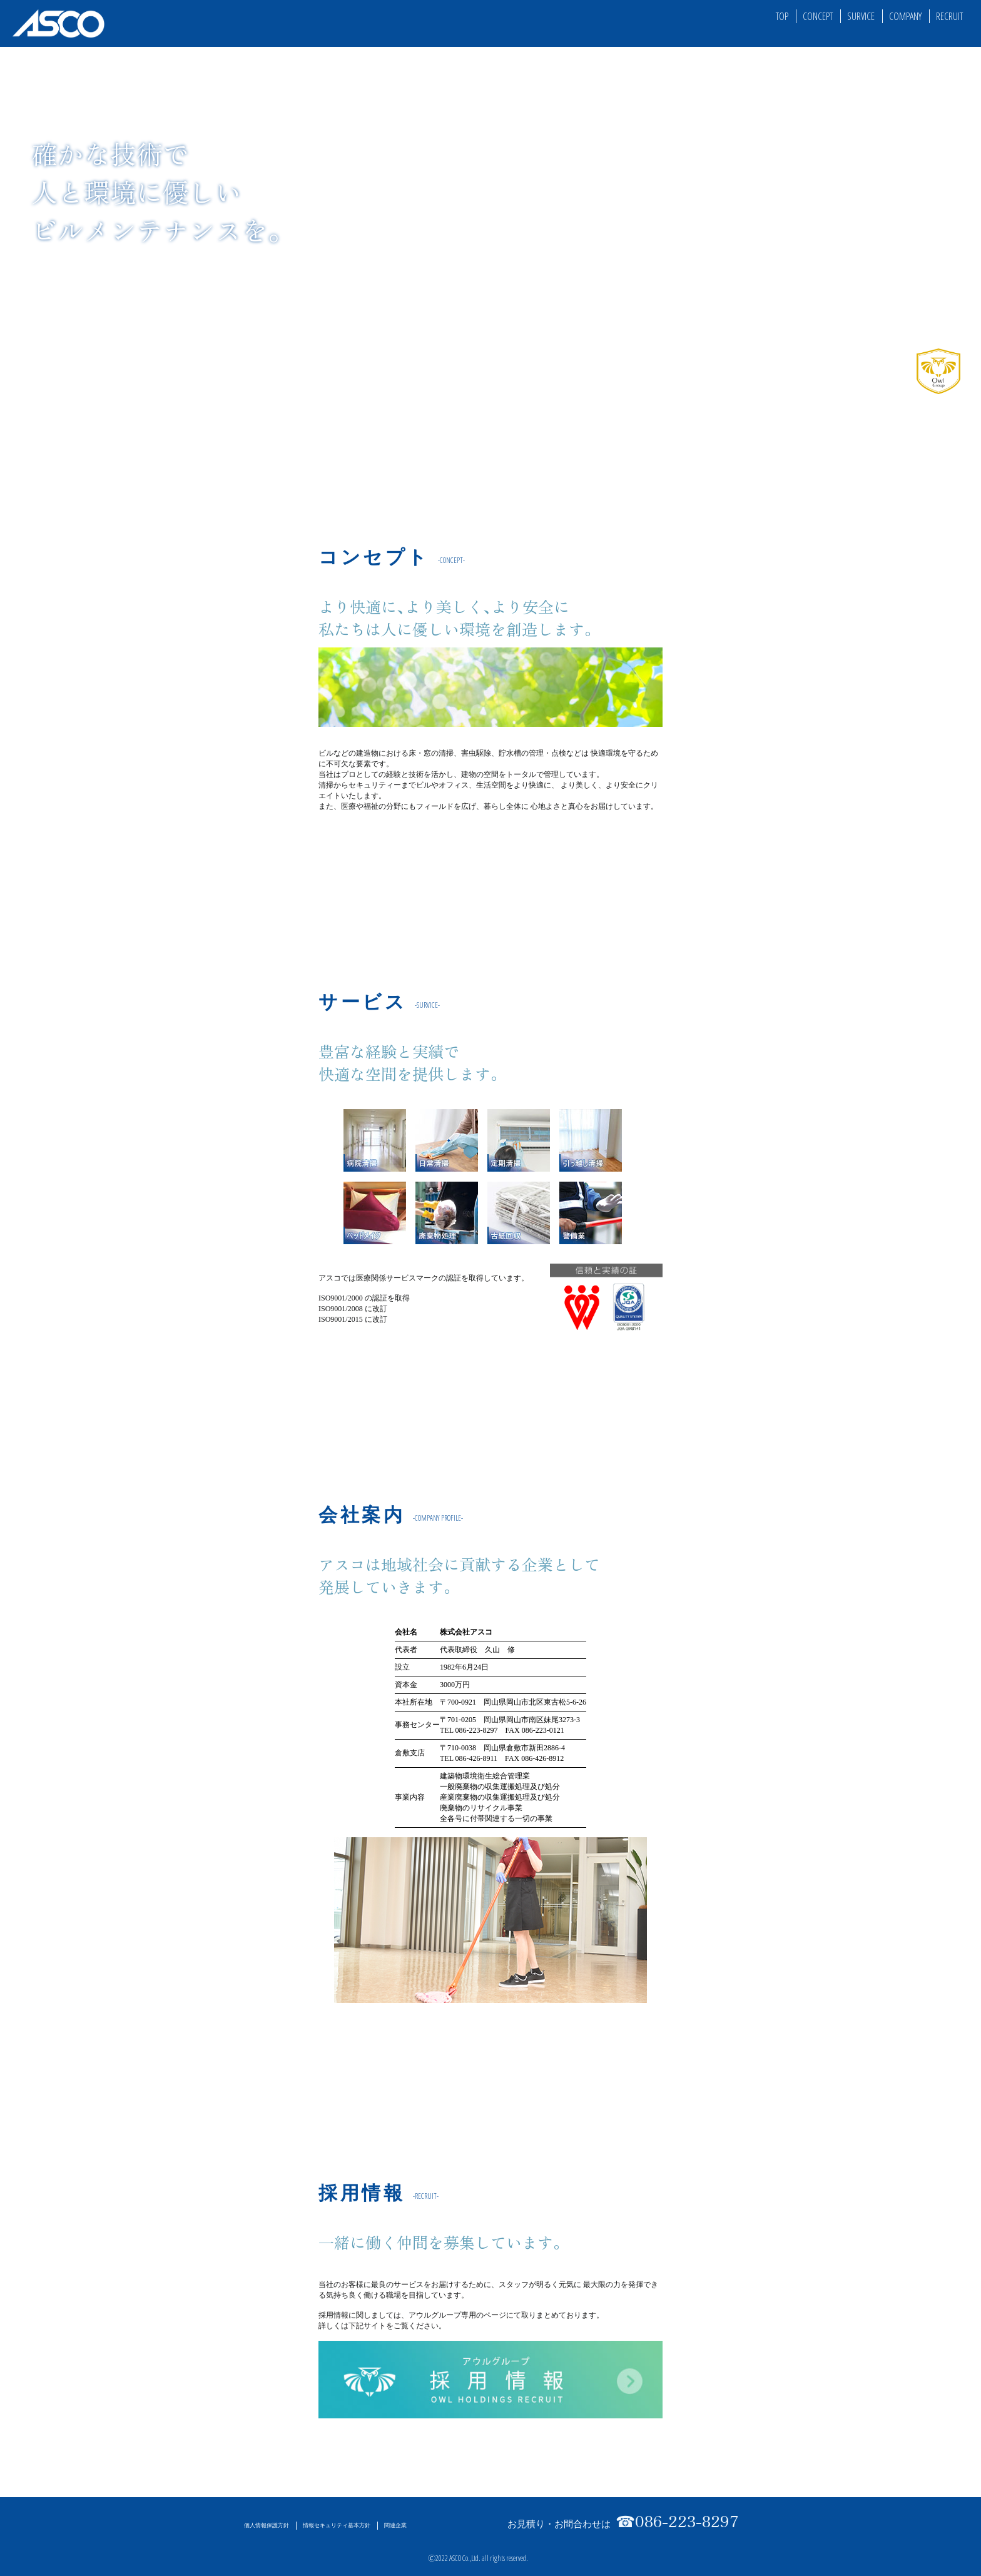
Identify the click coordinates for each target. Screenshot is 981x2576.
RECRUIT (949, 16)
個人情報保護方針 (266, 2525)
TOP (782, 16)
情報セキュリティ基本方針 (336, 2525)
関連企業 (395, 2525)
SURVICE (861, 16)
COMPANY (905, 16)
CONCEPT (818, 16)
